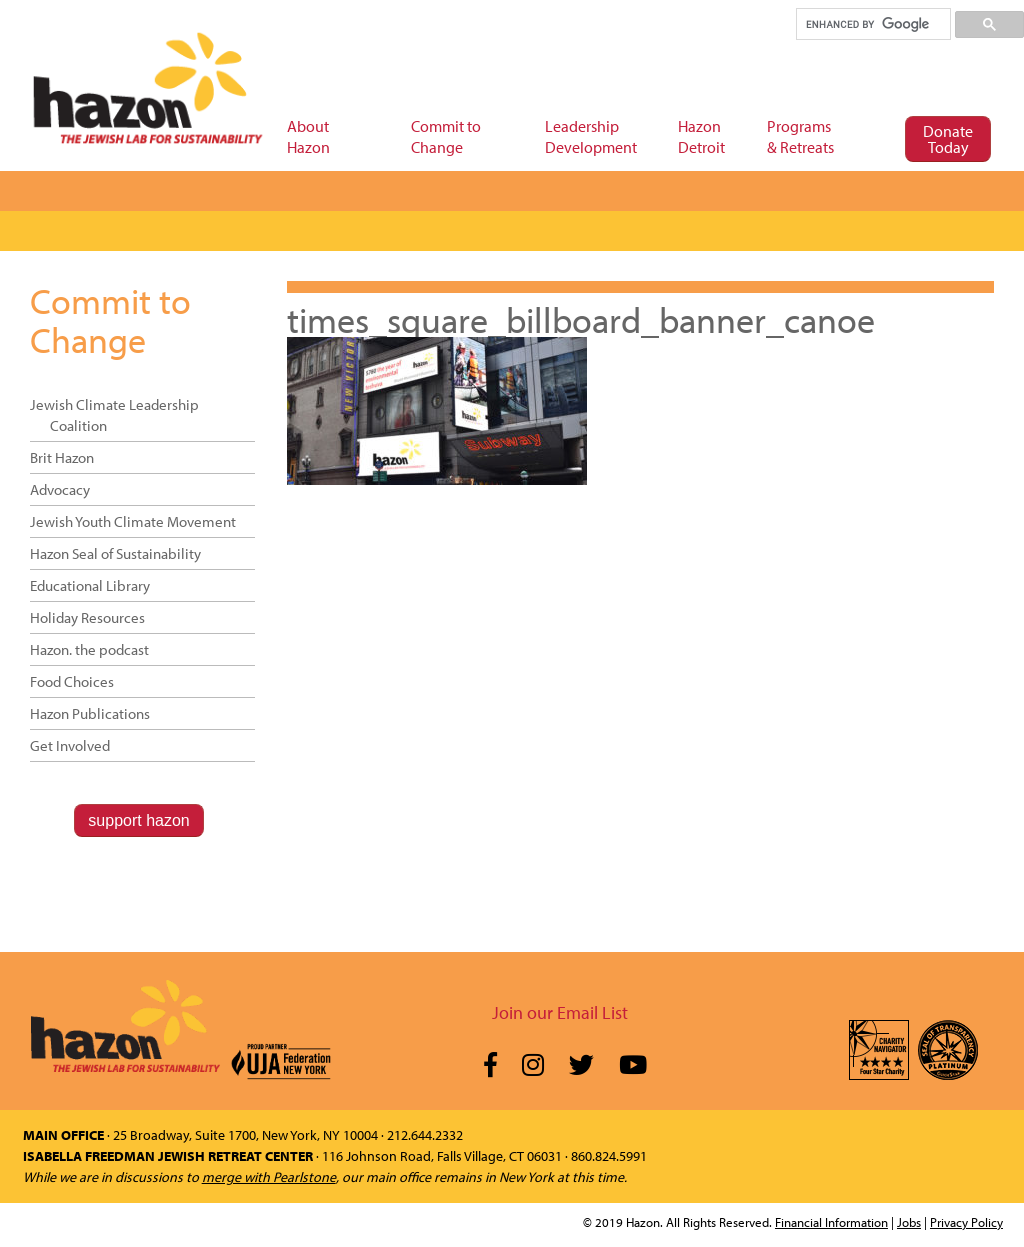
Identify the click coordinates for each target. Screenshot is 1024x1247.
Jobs (909, 1222)
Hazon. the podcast (89, 649)
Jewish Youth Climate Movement (133, 521)
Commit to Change (110, 320)
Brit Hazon (62, 457)
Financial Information (831, 1222)
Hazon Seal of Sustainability (115, 553)
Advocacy (60, 489)
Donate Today (948, 139)
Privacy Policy (966, 1222)
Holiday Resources (87, 617)
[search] (872, 24)
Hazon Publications (90, 713)
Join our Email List (560, 1012)
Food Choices (72, 681)
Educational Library (90, 585)
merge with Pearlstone (269, 1177)
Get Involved (70, 745)
